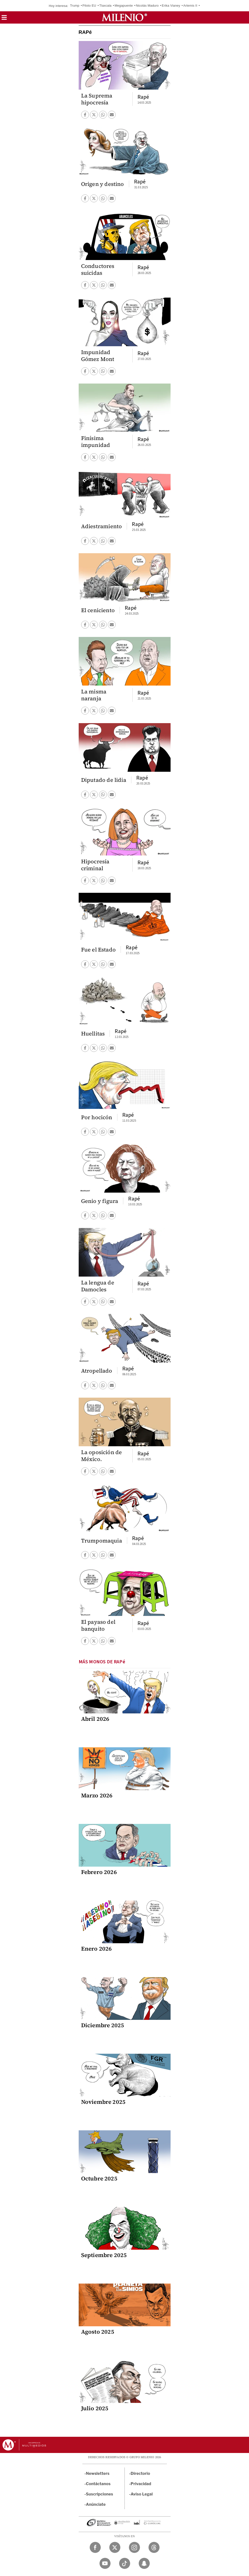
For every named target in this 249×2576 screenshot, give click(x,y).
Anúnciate (96, 2504)
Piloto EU (89, 5)
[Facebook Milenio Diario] (95, 2547)
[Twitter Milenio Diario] (114, 2547)
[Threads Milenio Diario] (154, 2547)
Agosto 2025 (97, 2332)
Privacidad (141, 2483)
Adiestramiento (101, 526)
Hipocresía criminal (95, 865)
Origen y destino (102, 184)
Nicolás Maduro (147, 5)
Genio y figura (99, 1201)
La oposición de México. (101, 1455)
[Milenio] (124, 17)
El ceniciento (98, 610)
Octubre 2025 (99, 2178)
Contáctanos (98, 2483)
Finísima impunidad (95, 441)
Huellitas (93, 1033)
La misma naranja (94, 695)
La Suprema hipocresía (96, 99)
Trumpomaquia (101, 1540)
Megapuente (124, 5)
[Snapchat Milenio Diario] (144, 2563)
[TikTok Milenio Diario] (124, 2563)
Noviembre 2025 (103, 2102)
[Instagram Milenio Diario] (134, 2547)
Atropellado (96, 1370)
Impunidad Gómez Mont (97, 355)
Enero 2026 (96, 1949)
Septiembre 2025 (104, 2255)
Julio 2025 (95, 2408)
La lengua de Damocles (97, 1286)
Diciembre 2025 (102, 2025)
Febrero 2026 (99, 1872)
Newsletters (98, 2473)
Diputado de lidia (103, 780)
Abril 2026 (95, 1719)
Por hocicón (96, 1117)
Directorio (140, 2473)
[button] (4, 19)
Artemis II (190, 5)
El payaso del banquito (98, 1625)
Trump (74, 5)
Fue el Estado (98, 949)
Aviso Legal (142, 2494)
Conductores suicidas (97, 269)
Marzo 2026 (97, 1795)
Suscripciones (99, 2494)
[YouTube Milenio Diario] (105, 2563)
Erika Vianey (171, 5)
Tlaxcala (105, 5)
